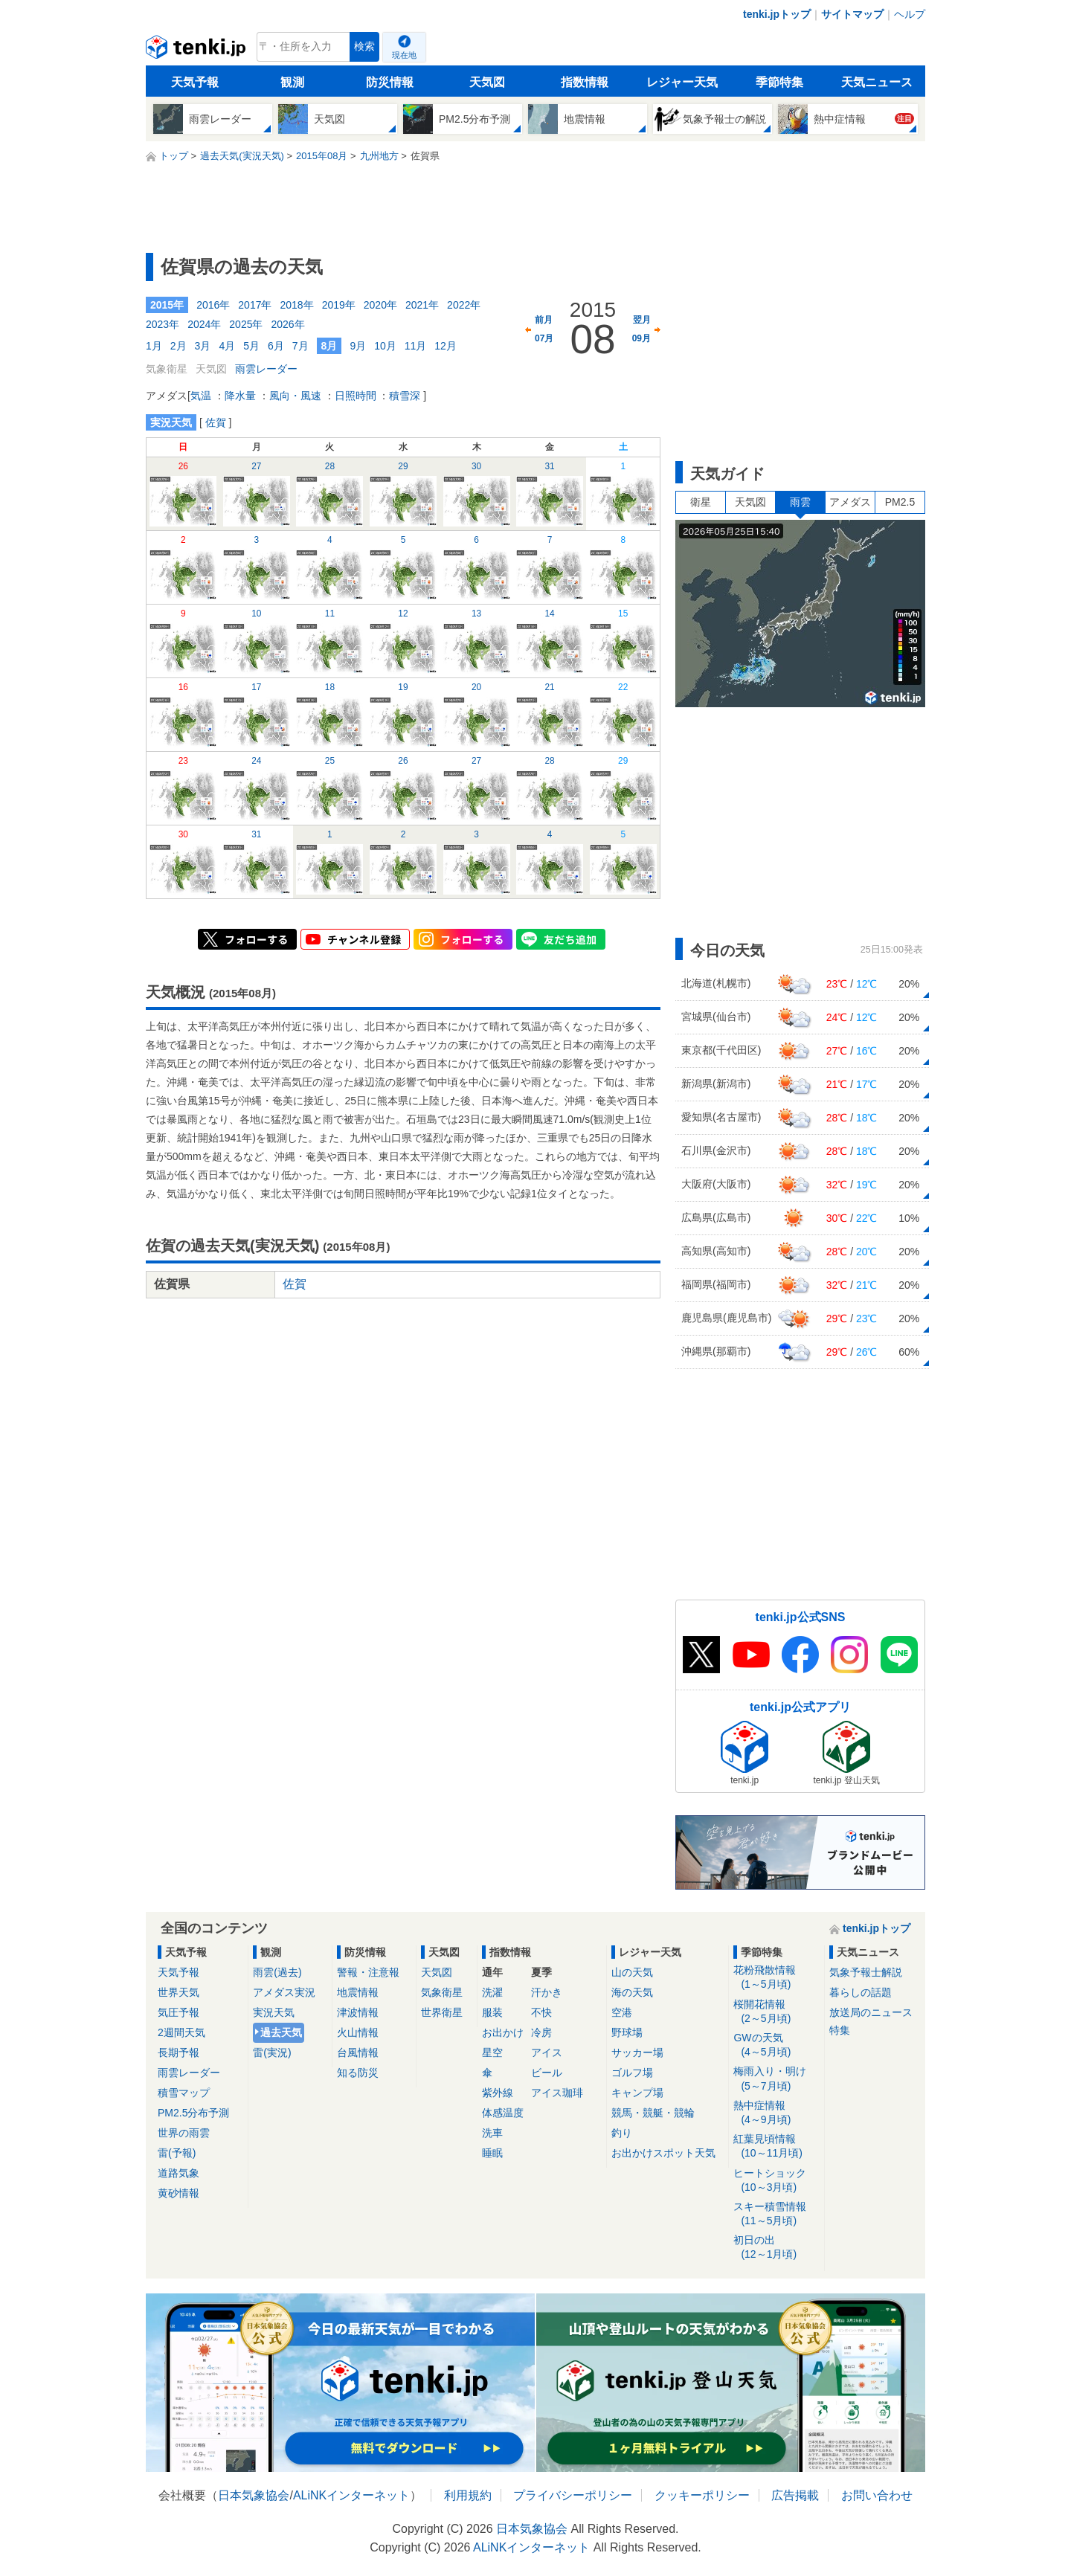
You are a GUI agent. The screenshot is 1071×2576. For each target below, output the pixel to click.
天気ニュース (877, 82)
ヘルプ (909, 14)
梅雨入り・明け (776, 2079)
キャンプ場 (637, 2093)
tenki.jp (197, 50)
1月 (154, 346)
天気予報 (195, 82)
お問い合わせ (877, 2495)
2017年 (254, 305)
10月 (385, 346)
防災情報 (390, 82)
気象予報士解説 (865, 1972)
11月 (416, 346)
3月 (203, 346)
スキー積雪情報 (776, 2214)
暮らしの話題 (860, 1992)
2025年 (246, 324)
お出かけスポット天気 (663, 2153)
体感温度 (503, 2113)
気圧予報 (178, 2012)
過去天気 (281, 2032)
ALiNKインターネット (351, 2495)
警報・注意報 (368, 1972)
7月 (300, 346)
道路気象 (178, 2173)
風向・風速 (295, 396)
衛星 (700, 502)
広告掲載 (795, 2495)
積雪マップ (184, 2093)
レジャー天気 (682, 82)
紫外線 (497, 2093)
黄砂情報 (178, 2193)
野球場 (627, 2032)
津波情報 (358, 2012)
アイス (546, 2052)
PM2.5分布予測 (193, 2113)
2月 (178, 346)
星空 (492, 2052)
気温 (200, 396)
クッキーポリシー (702, 2495)
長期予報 (178, 2052)
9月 (358, 346)
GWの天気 (776, 2045)
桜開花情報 (776, 2012)
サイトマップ (852, 14)
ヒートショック (776, 2181)
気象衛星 (442, 1992)
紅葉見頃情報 (776, 2146)
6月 (276, 346)
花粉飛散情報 (776, 1977)
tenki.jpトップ (777, 14)
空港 (621, 2012)
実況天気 (274, 2012)
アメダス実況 (284, 1992)
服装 (492, 2012)
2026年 (287, 324)
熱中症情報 (776, 2113)
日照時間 (355, 396)
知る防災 (358, 2072)
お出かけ (503, 2032)
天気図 (487, 82)
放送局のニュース (871, 2012)
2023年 (162, 324)
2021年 (422, 305)
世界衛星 (442, 2012)
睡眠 (492, 2153)
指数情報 (584, 82)
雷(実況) (272, 2052)
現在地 (404, 55)
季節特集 (779, 82)
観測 (292, 82)
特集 (839, 2030)
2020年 (380, 305)
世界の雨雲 (184, 2133)
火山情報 (358, 2032)
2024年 (204, 324)
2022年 (463, 305)
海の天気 (632, 1992)
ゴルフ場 (632, 2072)
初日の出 (776, 2247)
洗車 (492, 2133)
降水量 (240, 396)
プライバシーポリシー (572, 2495)
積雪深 (404, 396)
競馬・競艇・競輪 (653, 2113)
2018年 (296, 305)
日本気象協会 (253, 2495)
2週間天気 (181, 2032)
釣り (621, 2133)
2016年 (213, 305)
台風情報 (358, 2052)
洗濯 (492, 1992)
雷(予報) (177, 2153)
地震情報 (358, 1992)
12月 (445, 346)
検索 (364, 46)
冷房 (541, 2032)
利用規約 (468, 2495)
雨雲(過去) (277, 1972)
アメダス (850, 502)
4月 (227, 346)
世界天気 (178, 1992)
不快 (541, 2012)
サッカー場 (637, 2052)
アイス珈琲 (557, 2093)
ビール (546, 2072)
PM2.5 (900, 502)
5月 (251, 346)
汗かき (546, 1992)
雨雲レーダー (266, 369)
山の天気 (632, 1972)
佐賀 (215, 422)
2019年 (339, 305)
